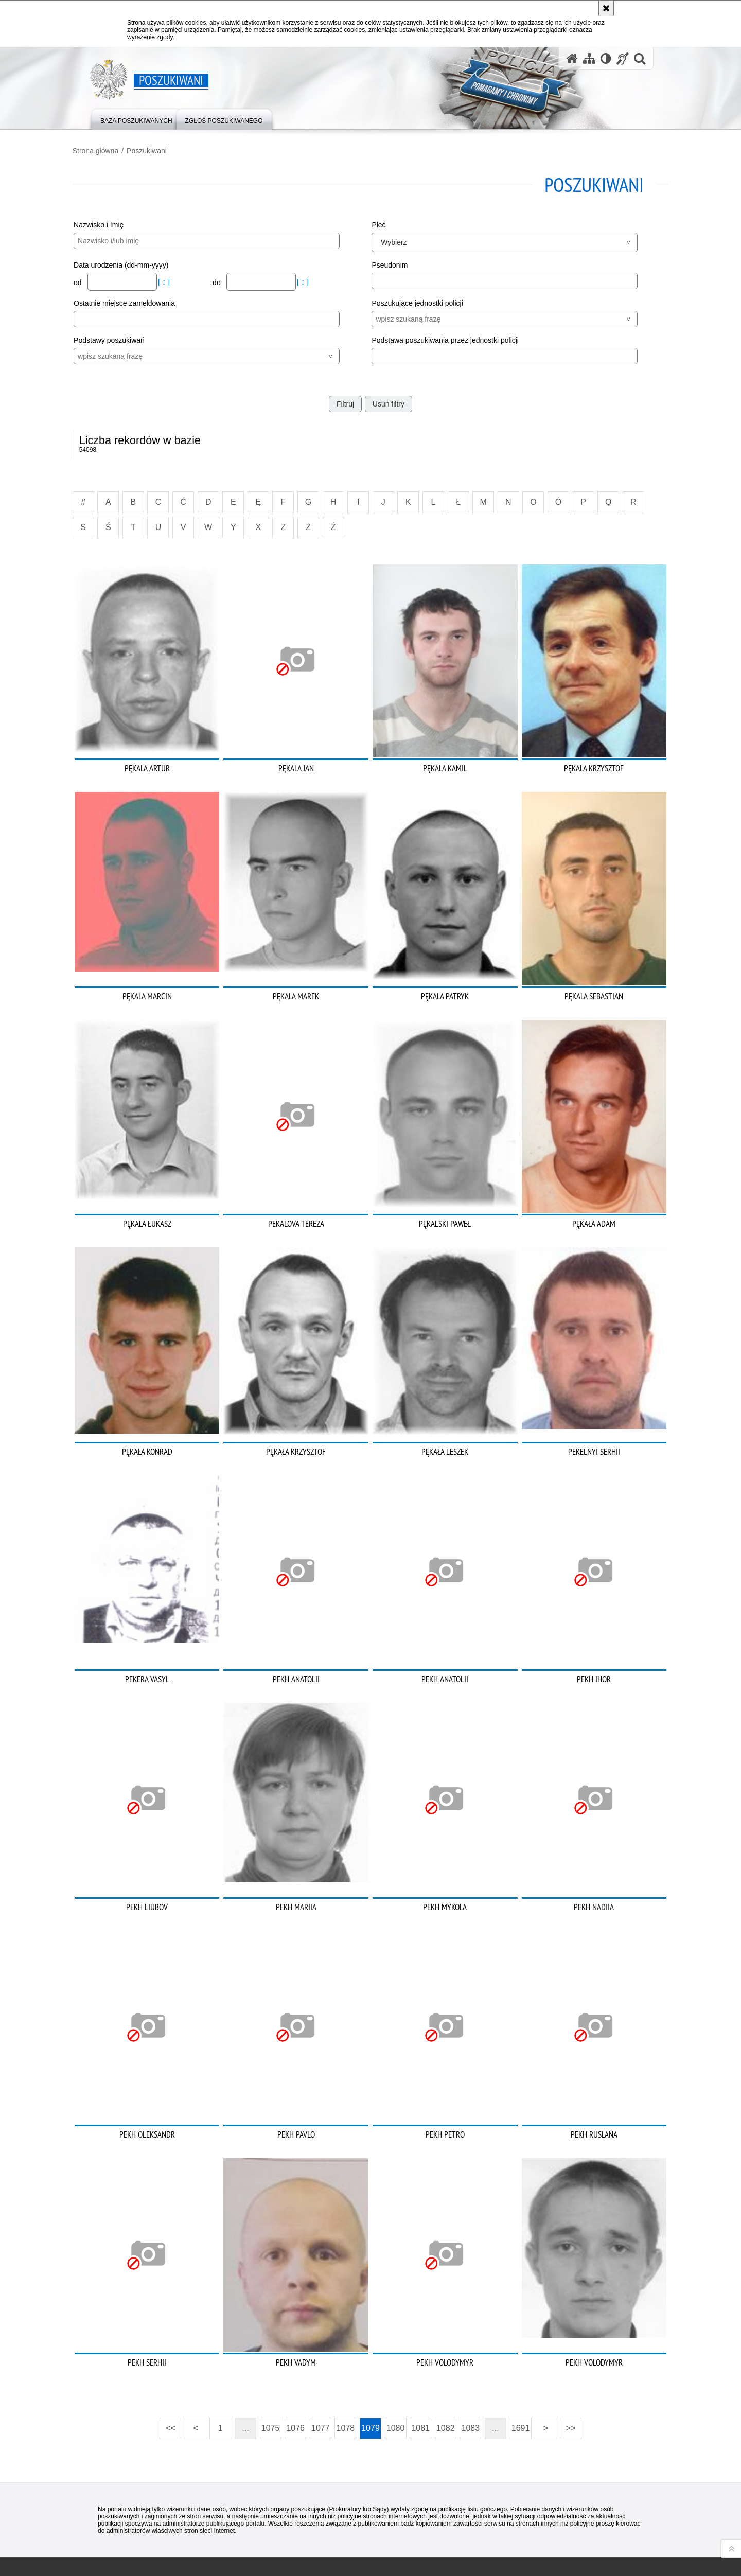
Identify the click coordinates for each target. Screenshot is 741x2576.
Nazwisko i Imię (113, 224)
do (226, 281)
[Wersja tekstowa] (606, 58)
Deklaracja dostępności (405, 2514)
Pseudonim (390, 264)
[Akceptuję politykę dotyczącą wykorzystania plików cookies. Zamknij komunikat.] (606, 8)
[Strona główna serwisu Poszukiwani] (572, 58)
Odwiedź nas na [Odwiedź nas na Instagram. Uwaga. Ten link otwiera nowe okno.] (151, 2513)
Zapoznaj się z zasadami (502, 2535)
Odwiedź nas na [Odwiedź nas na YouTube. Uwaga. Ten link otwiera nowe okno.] (114, 2513)
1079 (370, 2346)
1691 (520, 2346)
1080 (395, 2346)
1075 (270, 2346)
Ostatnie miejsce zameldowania (139, 302)
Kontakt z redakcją (303, 2514)
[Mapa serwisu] (589, 58)
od (93, 281)
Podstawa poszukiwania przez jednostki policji (445, 339)
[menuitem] (136, 119)
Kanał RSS (95, 2513)
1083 (471, 2346)
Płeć (378, 224)
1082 (445, 2346)
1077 (320, 2346)
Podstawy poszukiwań (124, 339)
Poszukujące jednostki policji (417, 302)
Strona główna (110, 150)
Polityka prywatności (497, 2549)
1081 (420, 2346)
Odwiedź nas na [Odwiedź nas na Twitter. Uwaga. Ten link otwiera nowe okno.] (95, 2532)
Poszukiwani (162, 150)
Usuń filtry (388, 402)
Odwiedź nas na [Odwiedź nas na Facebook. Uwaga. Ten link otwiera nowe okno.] (133, 2513)
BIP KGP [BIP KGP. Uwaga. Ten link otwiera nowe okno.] (222, 2515)
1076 (295, 2346)
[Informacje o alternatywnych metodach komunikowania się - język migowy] (622, 58)
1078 (346, 2346)
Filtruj (345, 402)
